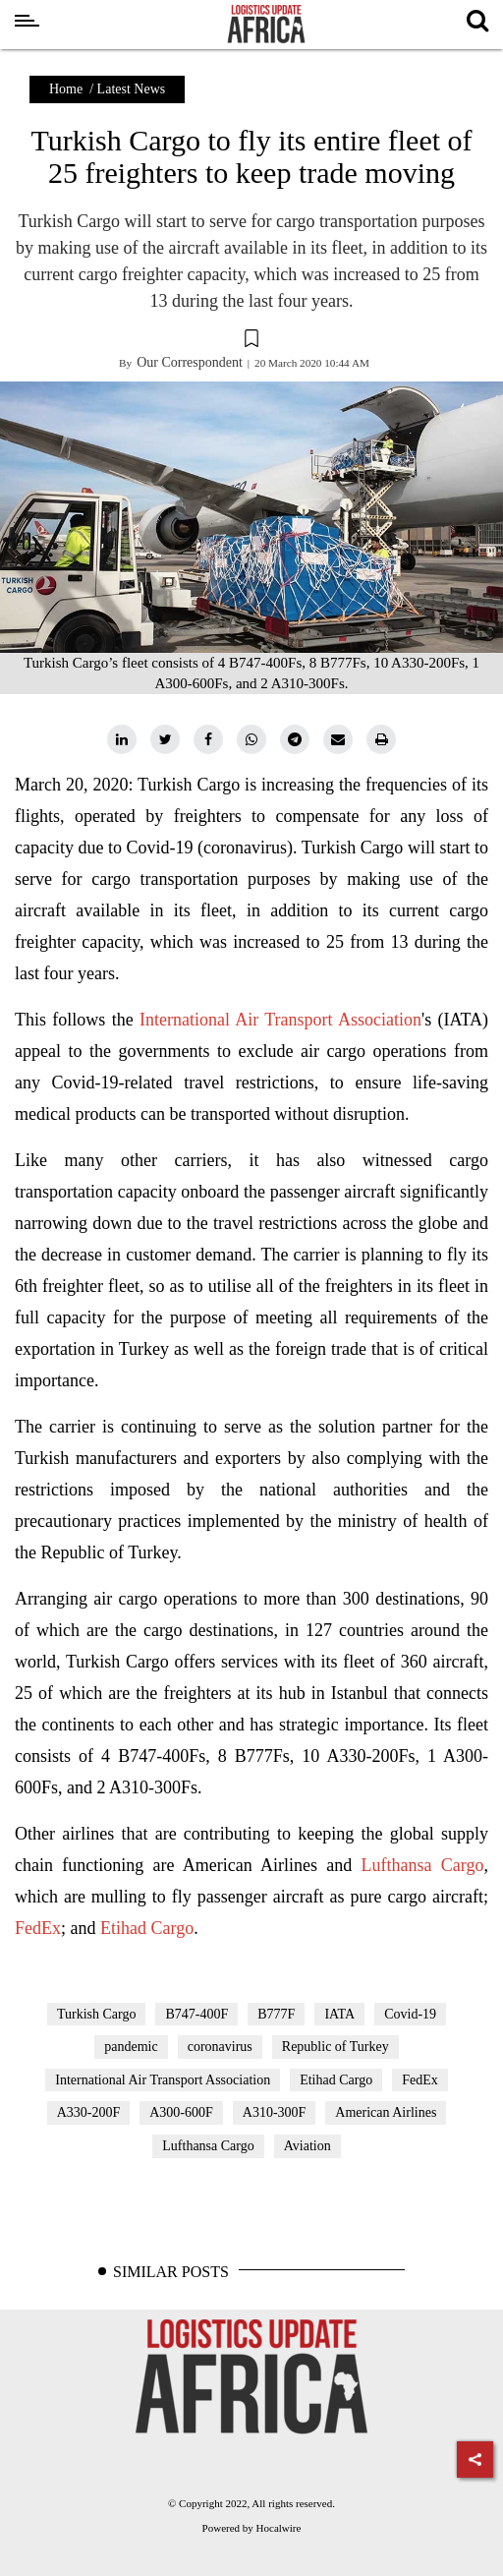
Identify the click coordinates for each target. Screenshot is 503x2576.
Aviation (307, 2145)
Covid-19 (410, 2014)
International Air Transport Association (280, 1019)
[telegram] (294, 739)
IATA (339, 2014)
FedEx (38, 1928)
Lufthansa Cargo (423, 1865)
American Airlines (385, 2112)
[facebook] (208, 739)
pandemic (130, 2046)
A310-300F (275, 2112)
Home (66, 89)
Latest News (131, 89)
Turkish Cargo (97, 2014)
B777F (276, 2014)
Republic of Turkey (335, 2046)
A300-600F (181, 2112)
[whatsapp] (251, 739)
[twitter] (165, 739)
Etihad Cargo (147, 1928)
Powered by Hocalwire (252, 2528)
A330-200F (89, 2112)
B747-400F (196, 2014)
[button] (251, 341)
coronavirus (220, 2046)
